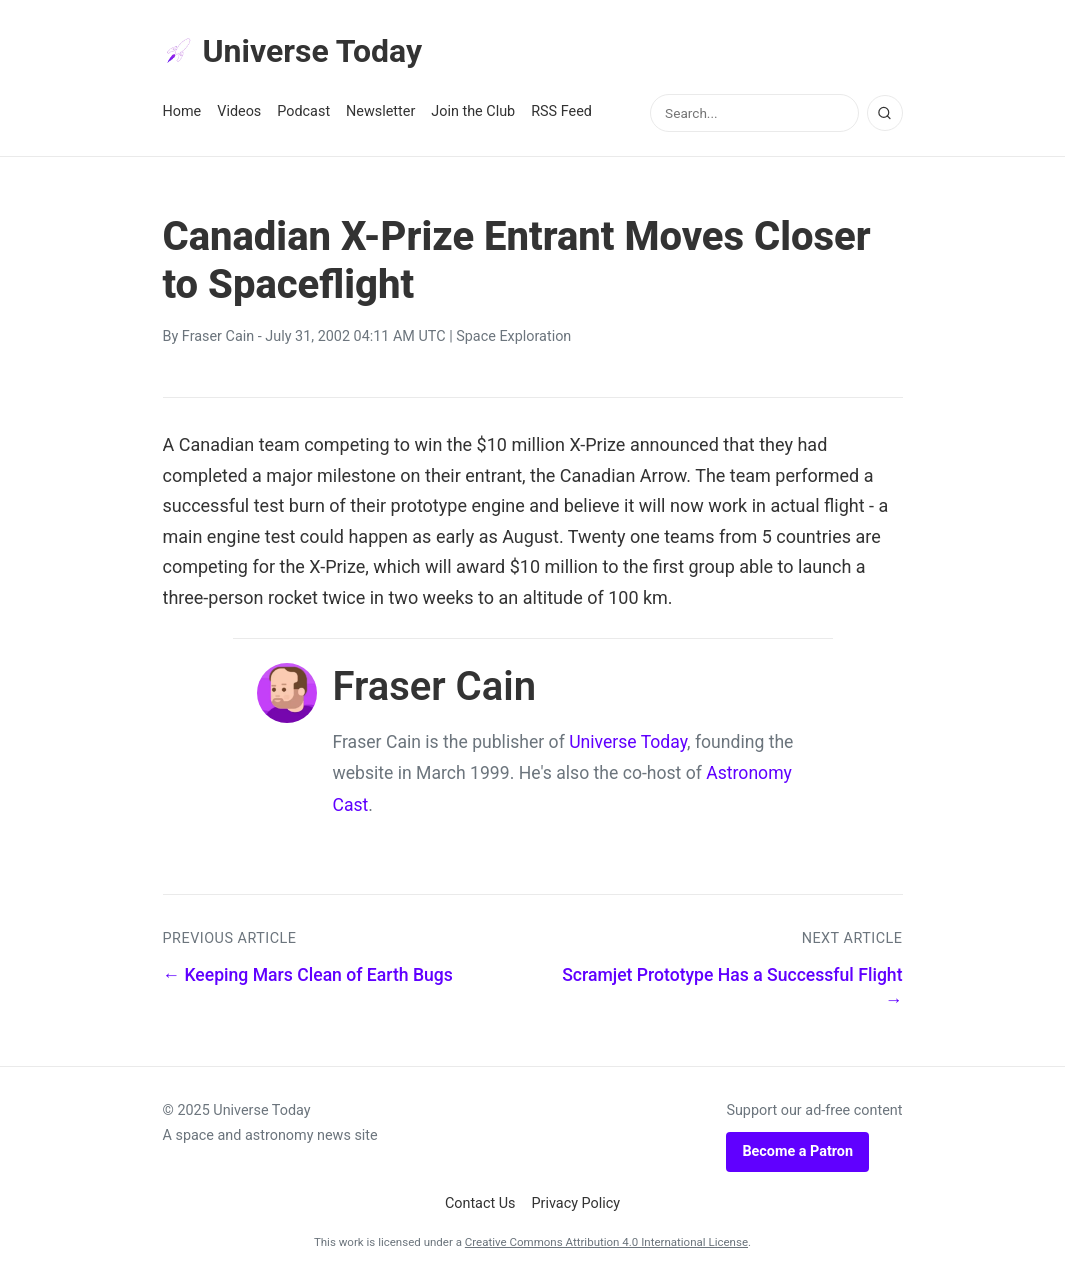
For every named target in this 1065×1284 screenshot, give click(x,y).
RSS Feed (561, 111)
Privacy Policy (576, 1203)
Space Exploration (513, 336)
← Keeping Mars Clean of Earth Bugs (308, 975)
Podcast (303, 111)
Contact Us (480, 1203)
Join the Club (473, 111)
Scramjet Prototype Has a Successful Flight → (732, 987)
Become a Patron (797, 1151)
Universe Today (293, 51)
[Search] (885, 113)
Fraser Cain (218, 336)
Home (182, 111)
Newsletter (380, 111)
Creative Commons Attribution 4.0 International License (606, 1242)
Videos (239, 111)
